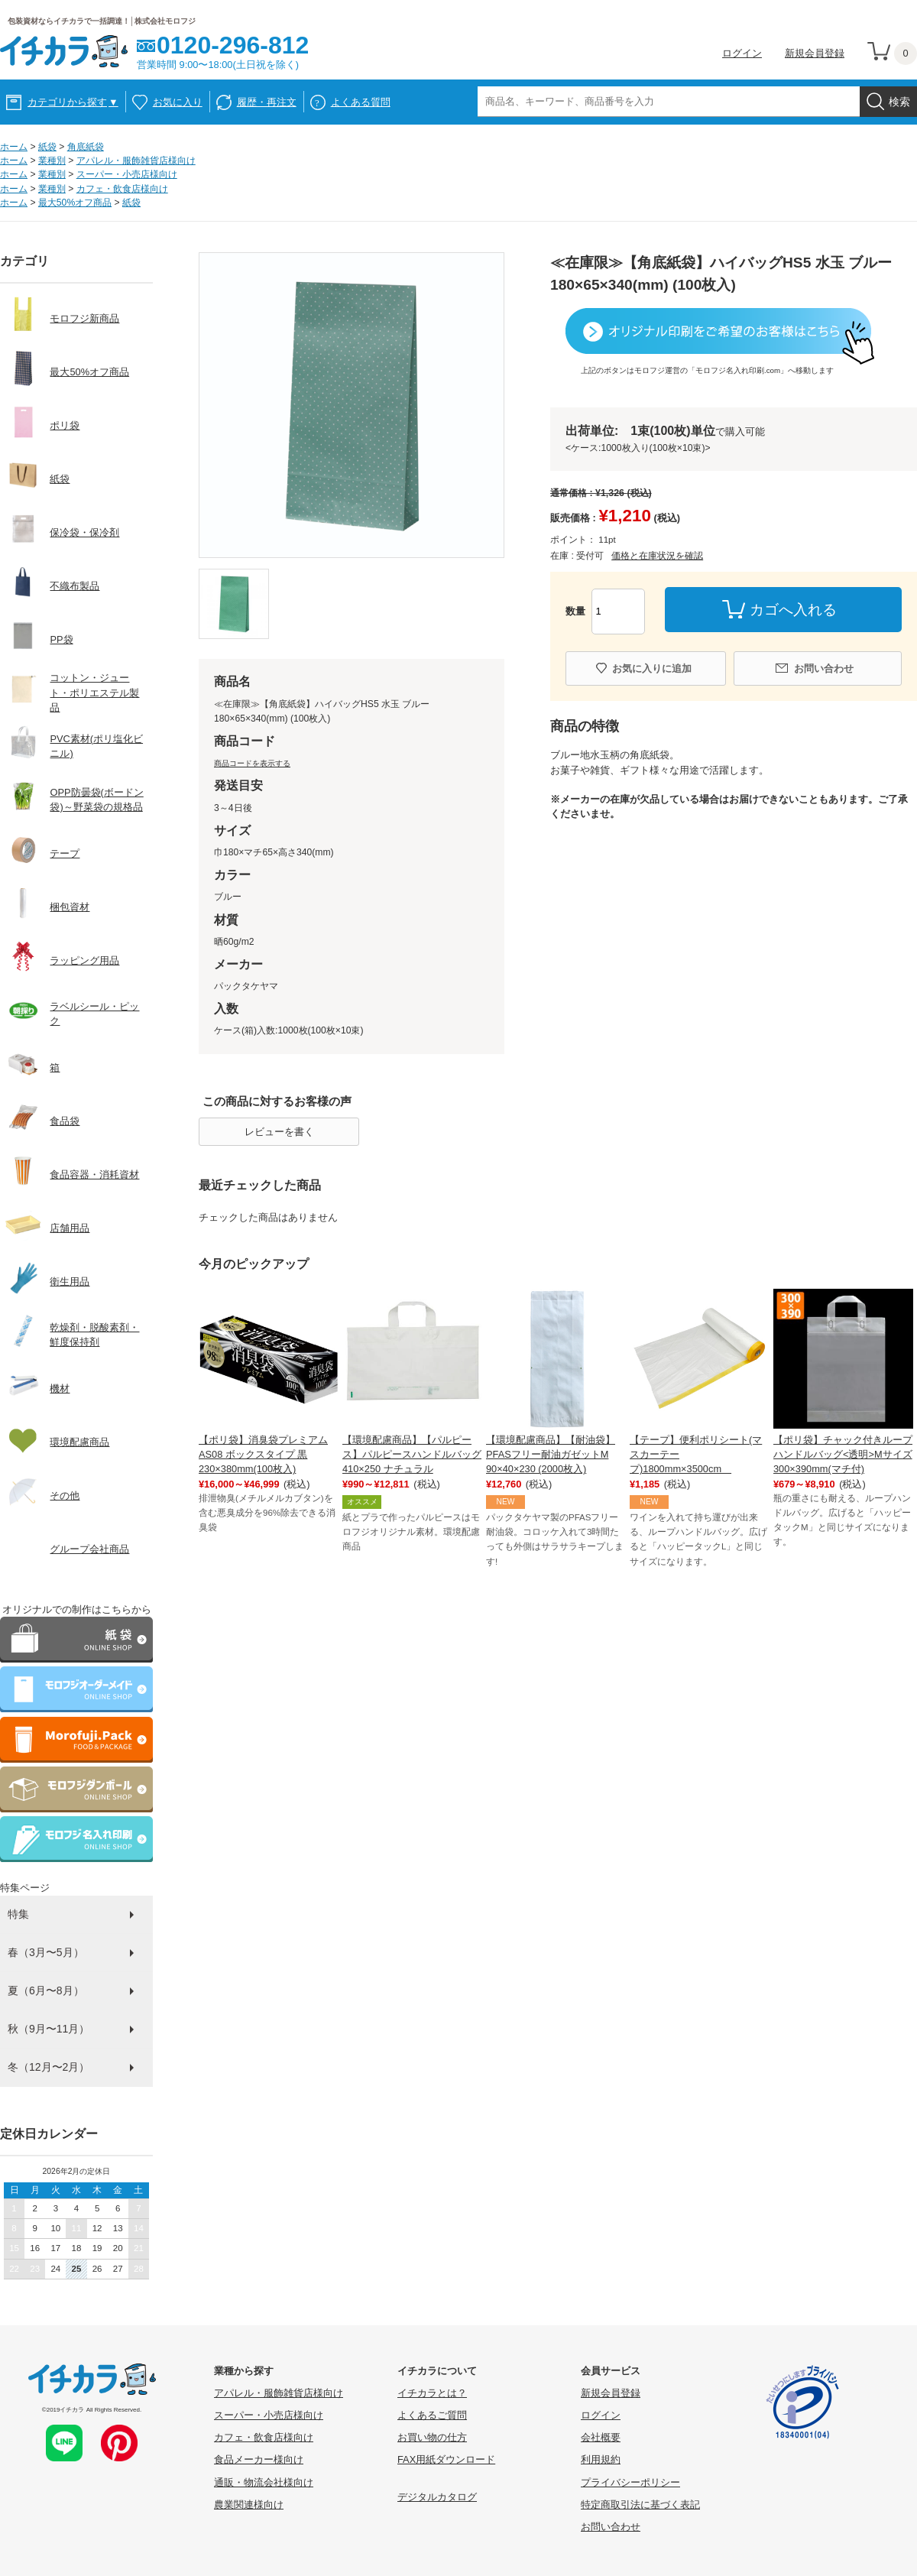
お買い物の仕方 (432, 2437)
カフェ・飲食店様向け (122, 188)
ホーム (14, 146)
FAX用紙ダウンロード (446, 2459)
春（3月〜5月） (46, 1952)
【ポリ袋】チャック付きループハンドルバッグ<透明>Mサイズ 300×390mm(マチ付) (842, 1454)
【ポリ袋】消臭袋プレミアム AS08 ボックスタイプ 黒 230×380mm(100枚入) (263, 1454)
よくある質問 (360, 102)
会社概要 (601, 2437)
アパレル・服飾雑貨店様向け (136, 160)
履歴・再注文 (266, 102)
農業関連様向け (249, 2504)
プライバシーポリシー (630, 2482)
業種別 (52, 160)
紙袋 (47, 146)
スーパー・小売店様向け (126, 174)
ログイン (742, 53)
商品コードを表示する (252, 763)
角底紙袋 (85, 146)
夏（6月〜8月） (46, 1990)
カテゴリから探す (73, 102)
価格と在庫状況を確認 (657, 555)
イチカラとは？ (432, 2393)
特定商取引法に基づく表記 (640, 2504)
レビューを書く (279, 1131)
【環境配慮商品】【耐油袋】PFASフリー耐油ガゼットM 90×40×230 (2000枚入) (550, 1454)
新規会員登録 (814, 53)
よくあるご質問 (432, 2415)
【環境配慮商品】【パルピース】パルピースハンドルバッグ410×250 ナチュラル (411, 1454)
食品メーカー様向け (258, 2459)
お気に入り (178, 102)
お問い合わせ (824, 668)
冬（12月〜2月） (48, 2067)
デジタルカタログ (437, 2497)
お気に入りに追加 (652, 668)
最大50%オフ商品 (75, 202)
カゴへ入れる (793, 610)
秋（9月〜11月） (48, 2029)
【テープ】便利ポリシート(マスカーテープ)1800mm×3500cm (696, 1454)
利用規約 (601, 2459)
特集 (18, 1914)
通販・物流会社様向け (263, 2482)
